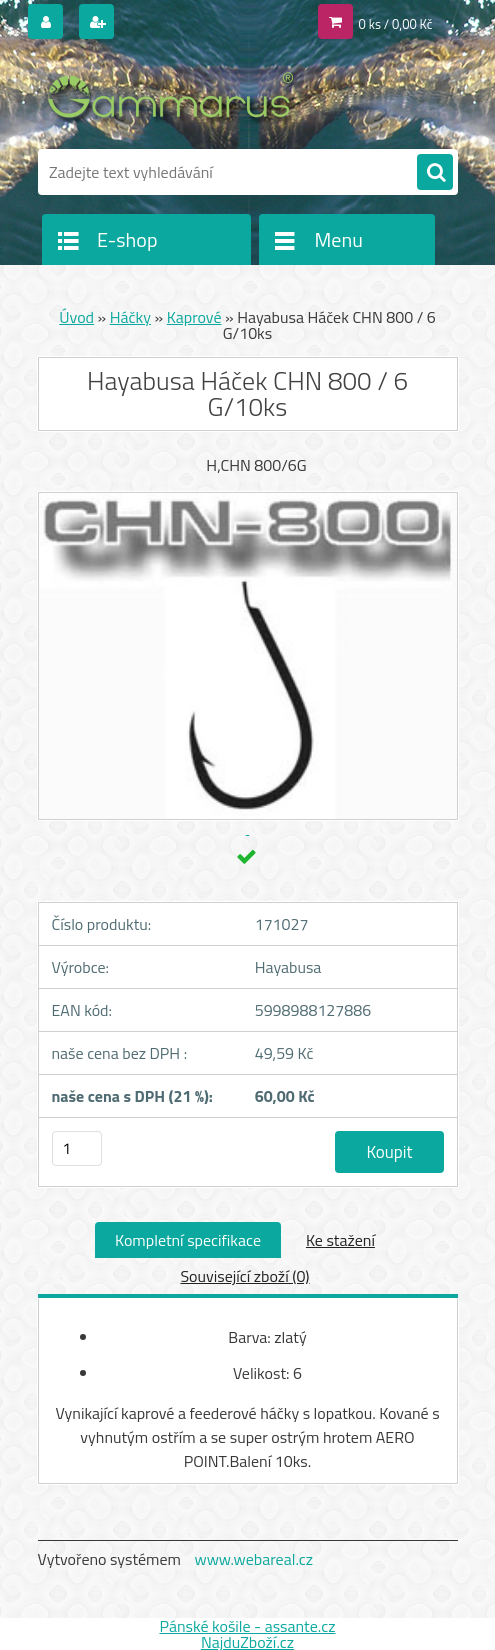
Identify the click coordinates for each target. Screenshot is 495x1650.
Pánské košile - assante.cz (247, 1626)
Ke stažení (340, 1240)
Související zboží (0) (244, 1276)
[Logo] (175, 97)
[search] (435, 173)
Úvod (76, 317)
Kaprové (194, 317)
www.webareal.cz (253, 1559)
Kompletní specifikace (188, 1240)
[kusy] (77, 1148)
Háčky (130, 317)
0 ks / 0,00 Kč (396, 24)
